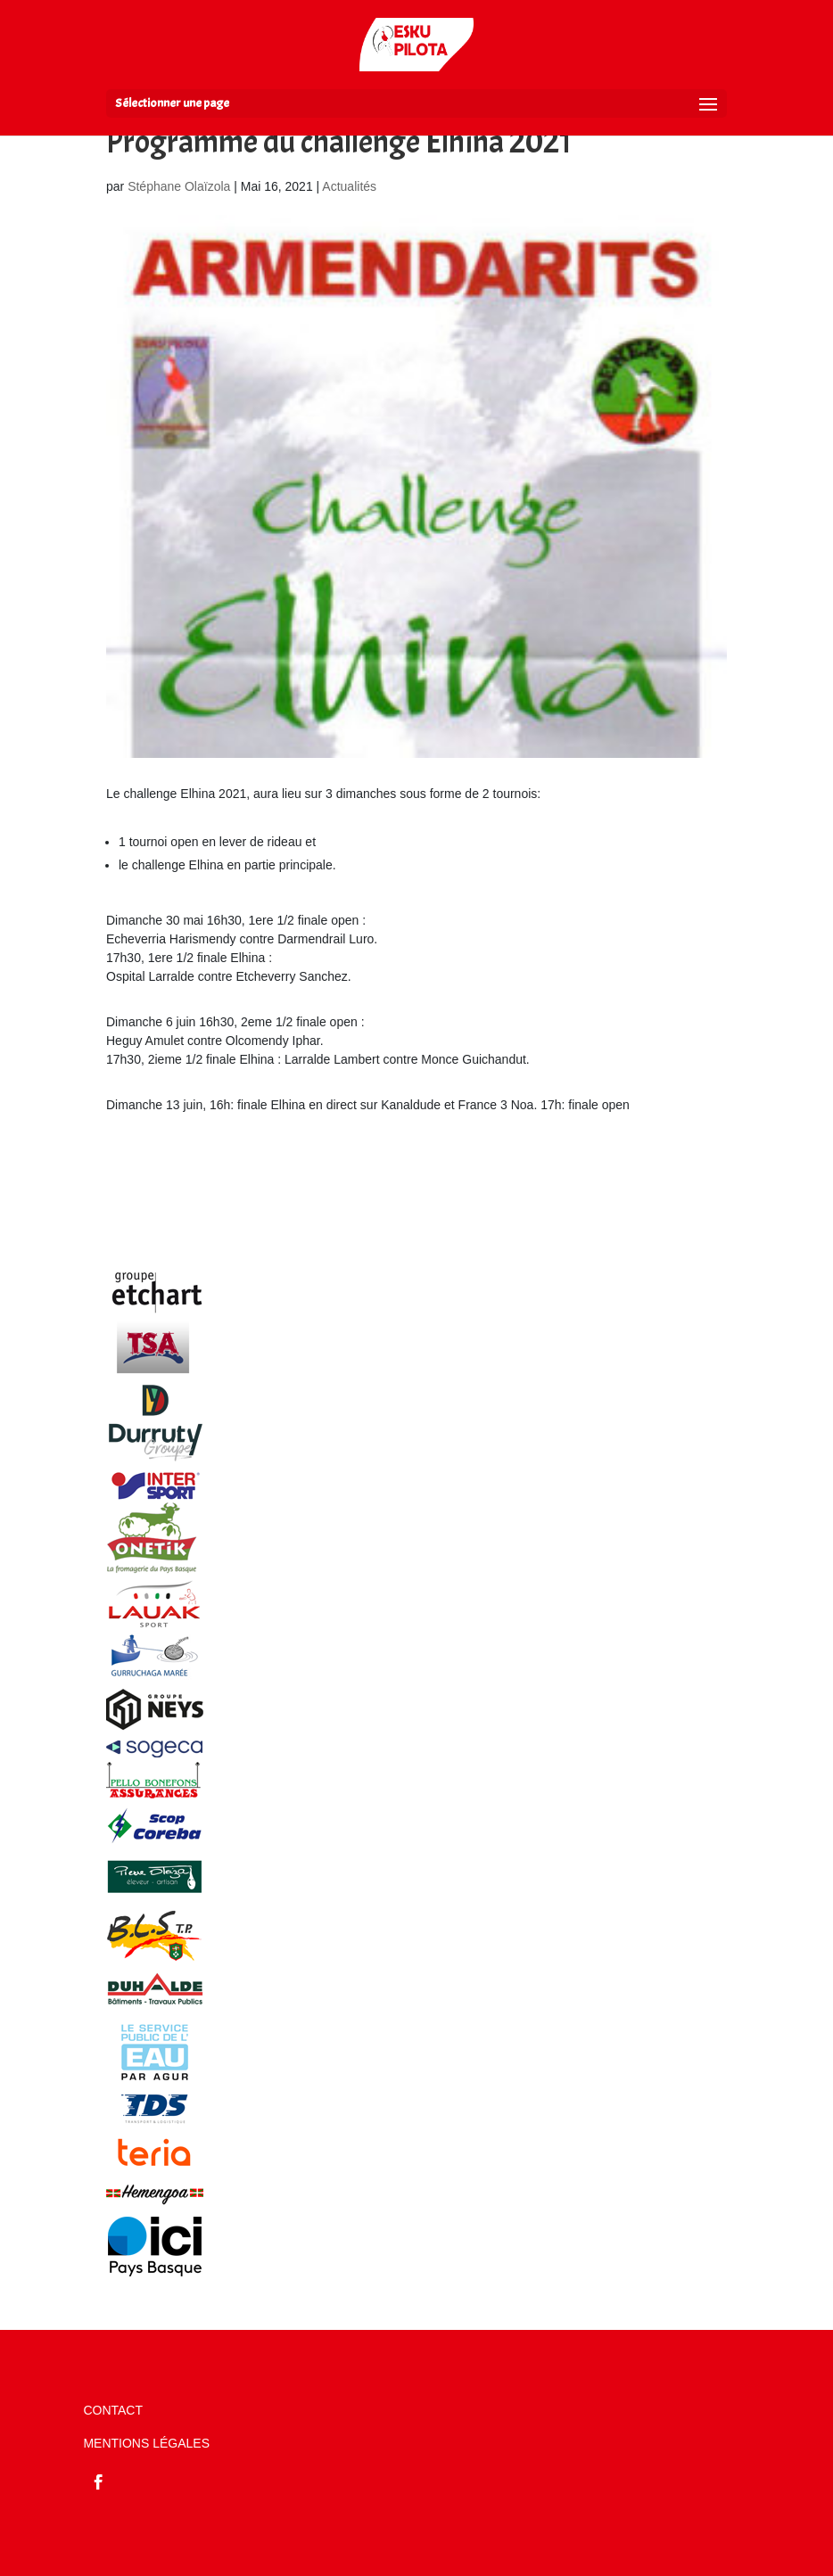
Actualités (349, 186)
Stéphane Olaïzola (179, 186)
